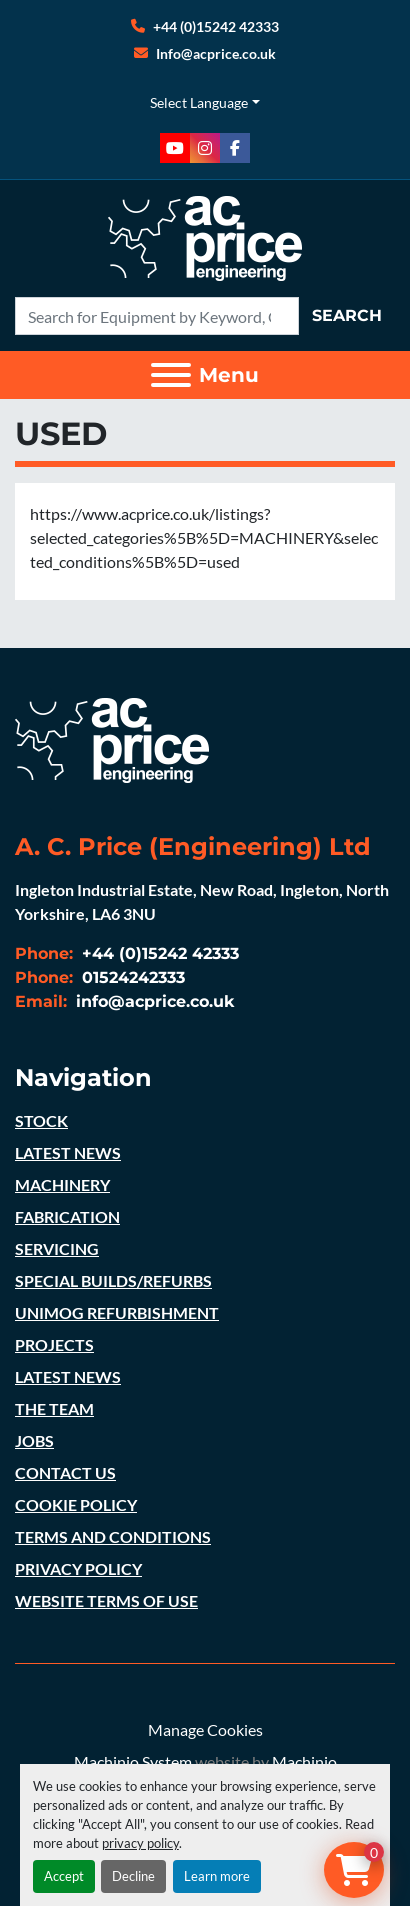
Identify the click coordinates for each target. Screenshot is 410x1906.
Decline (133, 1876)
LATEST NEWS (68, 1152)
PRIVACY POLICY (78, 1568)
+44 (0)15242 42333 (216, 26)
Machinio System (133, 1761)
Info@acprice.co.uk (216, 53)
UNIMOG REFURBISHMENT (117, 1312)
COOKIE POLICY (76, 1504)
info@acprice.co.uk (153, 1001)
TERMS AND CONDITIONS (113, 1536)
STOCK (41, 1120)
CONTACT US (65, 1472)
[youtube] (175, 148)
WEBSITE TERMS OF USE (106, 1600)
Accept (64, 1876)
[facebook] (235, 148)
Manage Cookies (205, 1729)
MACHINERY (62, 1184)
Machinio (304, 1761)
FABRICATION (67, 1216)
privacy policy (140, 1843)
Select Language (199, 102)
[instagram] (205, 148)
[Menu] (171, 375)
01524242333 (131, 977)
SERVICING (57, 1248)
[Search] (157, 316)
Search (347, 315)
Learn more (217, 1876)
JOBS (34, 1440)
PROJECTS (54, 1344)
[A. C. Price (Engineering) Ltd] (112, 738)
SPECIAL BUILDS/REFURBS (113, 1280)
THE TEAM (54, 1408)
